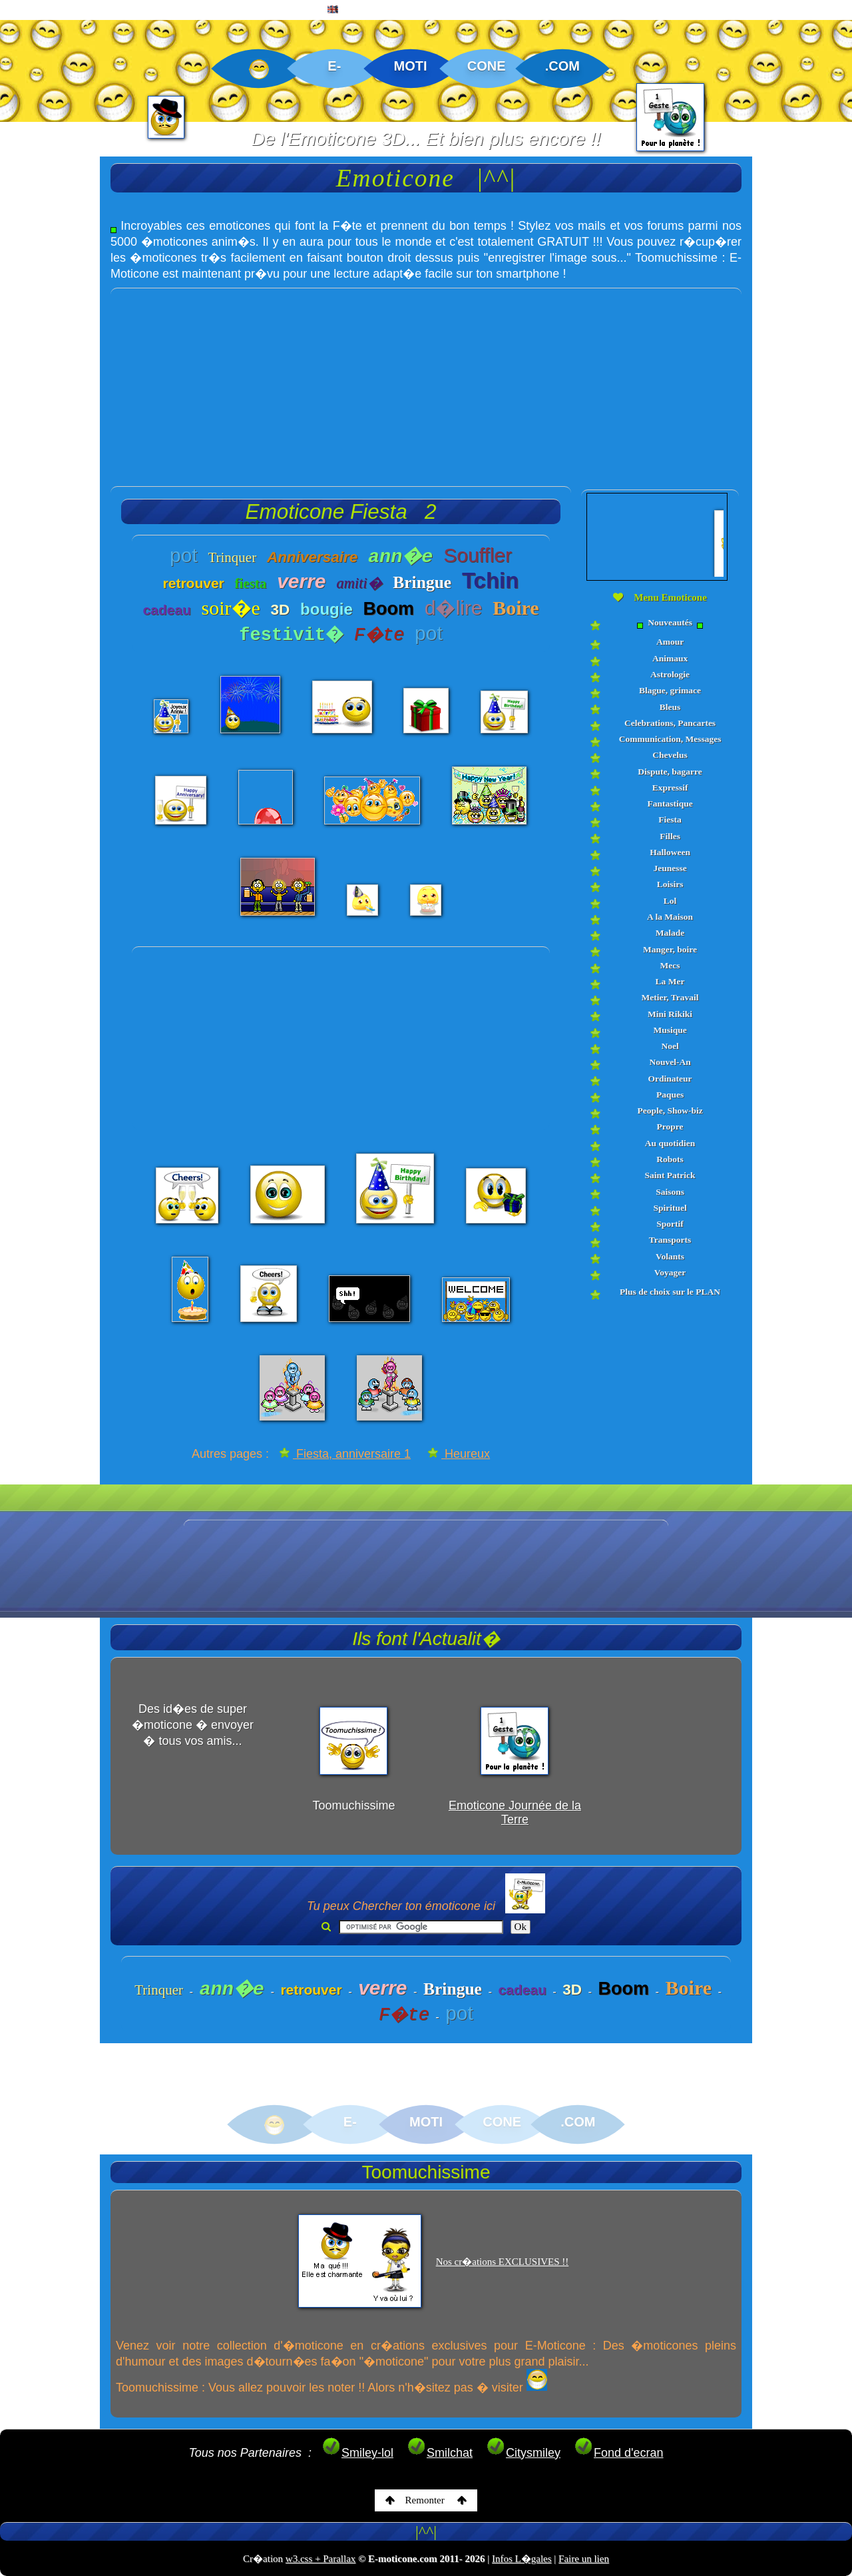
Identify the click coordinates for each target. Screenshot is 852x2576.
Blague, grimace (670, 690)
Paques (670, 1095)
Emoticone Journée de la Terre (515, 1812)
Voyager (670, 1272)
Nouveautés (669, 623)
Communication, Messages (670, 739)
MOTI (410, 66)
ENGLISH (355, 10)
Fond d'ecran (619, 2452)
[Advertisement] (426, 381)
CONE (486, 66)
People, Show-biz (669, 1111)
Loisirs (670, 884)
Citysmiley (523, 2452)
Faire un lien (583, 2558)
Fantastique (669, 803)
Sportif (670, 1224)
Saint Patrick (669, 1175)
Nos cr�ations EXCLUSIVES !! (502, 2261)
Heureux (458, 1453)
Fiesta (670, 819)
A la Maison (670, 917)
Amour (670, 642)
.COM (562, 66)
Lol (670, 901)
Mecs (670, 965)
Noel (669, 1046)
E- (334, 66)
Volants (670, 1256)
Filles (670, 836)
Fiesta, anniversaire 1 (345, 1453)
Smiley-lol (357, 2452)
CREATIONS (212, 10)
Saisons (670, 1192)
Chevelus (670, 755)
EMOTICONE (122, 10)
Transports (670, 1240)
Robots (670, 1159)
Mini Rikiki (670, 1014)
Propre (670, 1126)
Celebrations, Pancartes (670, 723)
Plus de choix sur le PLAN (670, 1292)
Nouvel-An (669, 1062)
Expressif (670, 788)
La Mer (670, 981)
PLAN (287, 10)
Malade (670, 933)
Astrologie (670, 674)
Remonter (426, 2500)
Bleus (670, 707)
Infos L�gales (522, 2558)
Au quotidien (670, 1143)
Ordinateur (670, 1079)
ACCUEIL (38, 10)
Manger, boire (670, 949)
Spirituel (669, 1208)
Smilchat (440, 2452)
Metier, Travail (670, 997)
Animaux (670, 658)
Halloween (670, 852)
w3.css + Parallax (321, 2558)
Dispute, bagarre (670, 772)
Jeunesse (669, 868)
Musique (669, 1030)
